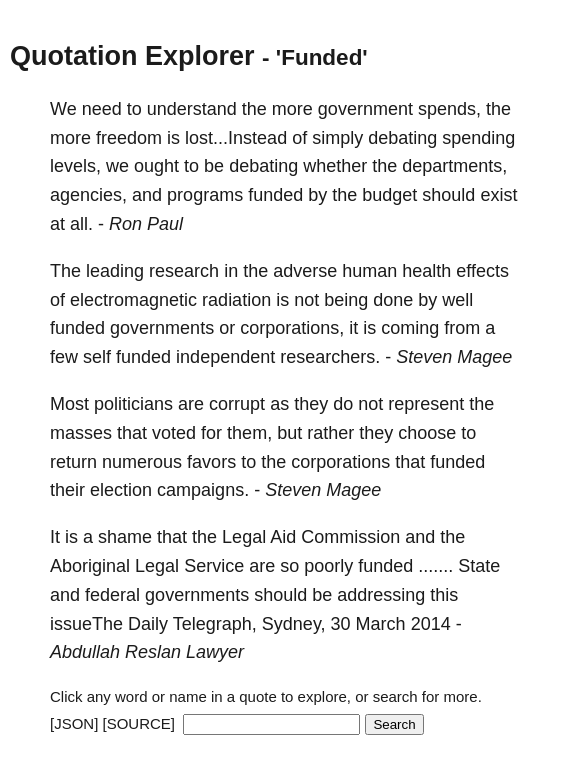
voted (174, 433)
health (426, 271)
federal (112, 595)
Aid (283, 537)
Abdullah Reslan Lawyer (147, 652)
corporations (340, 462)
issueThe (86, 624)
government (365, 109)
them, (249, 433)
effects (482, 271)
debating (402, 138)
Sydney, (294, 624)
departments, (454, 166)
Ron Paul (146, 224)
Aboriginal (90, 566)
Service (214, 566)
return (73, 462)
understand (192, 109)
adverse (305, 271)
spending (478, 138)
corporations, (292, 328)
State (479, 566)
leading (115, 271)
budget (389, 195)
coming (410, 328)
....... (435, 566)
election (121, 490)
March (381, 624)
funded (275, 195)
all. (81, 224)
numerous (142, 462)
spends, (449, 109)
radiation (236, 300)
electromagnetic (133, 300)
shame (125, 537)
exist (498, 195)
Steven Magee (454, 357)
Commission (350, 537)
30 (341, 624)
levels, (75, 166)
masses (81, 433)
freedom (129, 138)
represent (426, 404)
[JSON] (74, 723)
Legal (244, 537)
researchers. (330, 357)
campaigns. (203, 490)
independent (225, 357)
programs (205, 195)
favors (211, 462)
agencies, (88, 195)
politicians (133, 404)
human (369, 271)
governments (162, 328)
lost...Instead (236, 138)
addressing (381, 595)
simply (337, 138)
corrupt (237, 404)
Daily (148, 624)
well (457, 300)
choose (427, 433)
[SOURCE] (139, 723)
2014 (431, 624)
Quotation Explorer (132, 56)
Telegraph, (215, 624)
